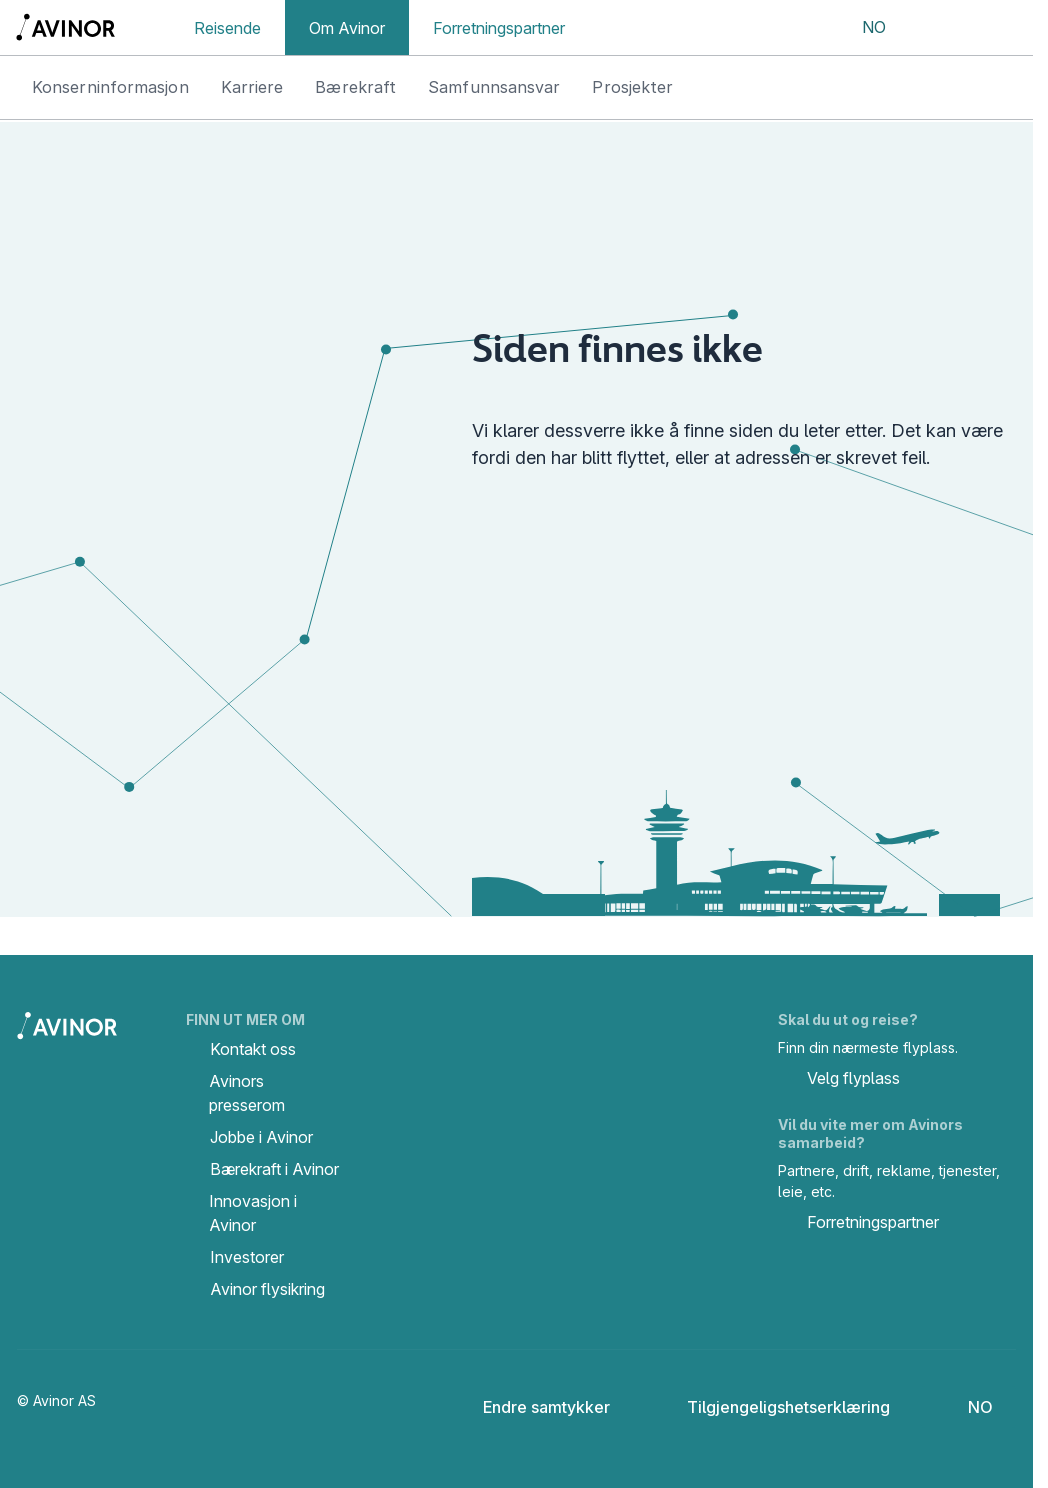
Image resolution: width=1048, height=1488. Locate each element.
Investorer (247, 1257)
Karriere (252, 87)
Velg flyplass (839, 1080)
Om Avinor (347, 28)
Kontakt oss (253, 1049)
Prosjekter (632, 87)
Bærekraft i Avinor (274, 1169)
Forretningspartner (499, 28)
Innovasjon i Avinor (253, 1213)
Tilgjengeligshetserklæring (773, 1407)
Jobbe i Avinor (261, 1137)
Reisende (227, 28)
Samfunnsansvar (494, 87)
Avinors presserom (247, 1093)
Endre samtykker (533, 1407)
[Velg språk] (861, 28)
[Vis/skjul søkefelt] (934, 28)
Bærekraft (355, 87)
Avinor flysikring (267, 1289)
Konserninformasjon (110, 87)
